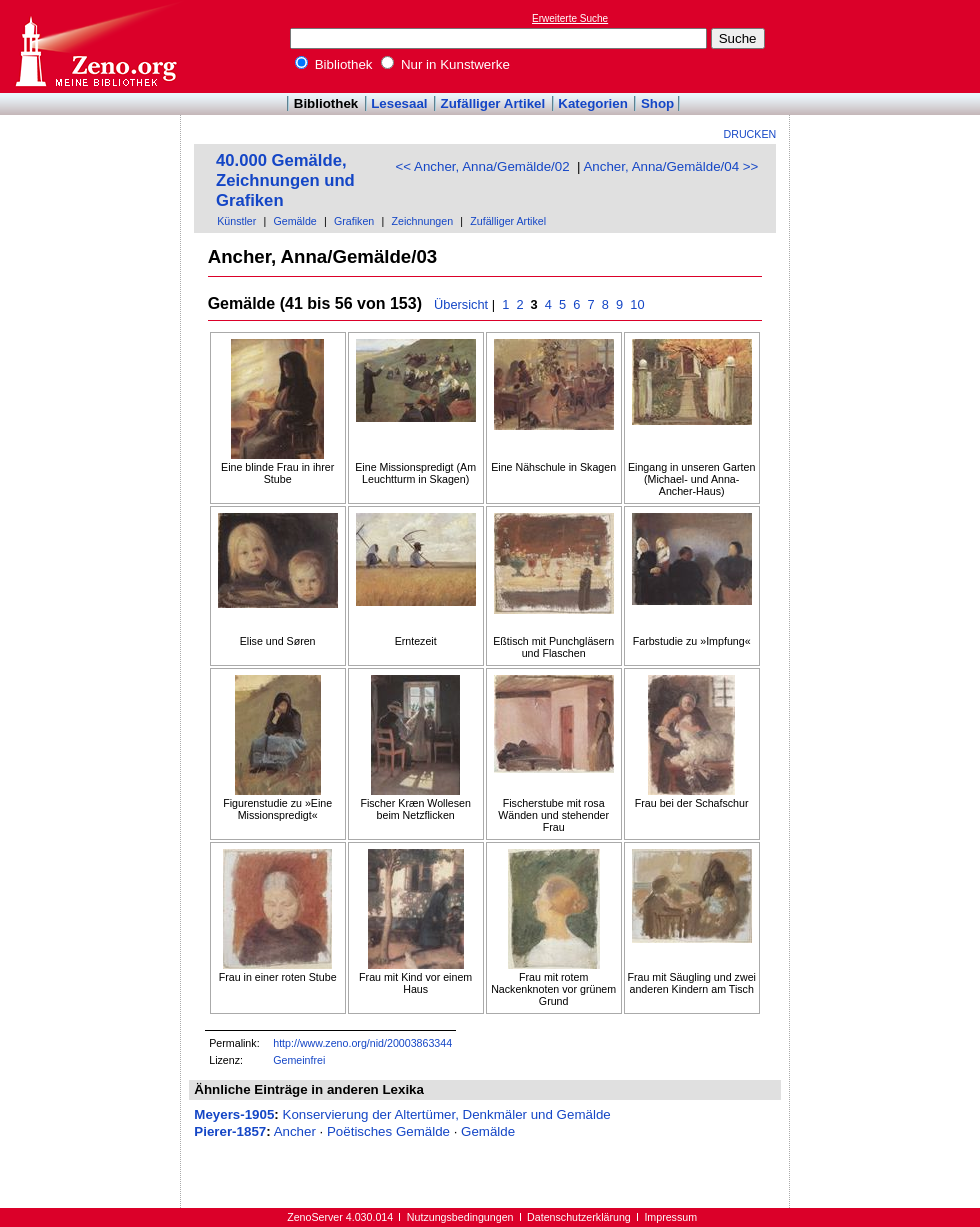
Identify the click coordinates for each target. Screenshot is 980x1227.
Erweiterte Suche (570, 18)
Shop (657, 103)
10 (637, 304)
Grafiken (354, 221)
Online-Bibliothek (95, 46)
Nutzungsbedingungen (460, 1217)
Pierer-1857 (230, 1131)
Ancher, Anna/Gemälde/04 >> (670, 166)
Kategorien (593, 103)
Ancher (295, 1131)
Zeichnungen (422, 221)
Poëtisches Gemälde (388, 1131)
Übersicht (461, 304)
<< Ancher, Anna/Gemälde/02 (482, 166)
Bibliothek (334, 64)
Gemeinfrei (299, 1060)
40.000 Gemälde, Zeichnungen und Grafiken (285, 180)
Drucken (750, 134)
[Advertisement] (888, 46)
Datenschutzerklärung (579, 1217)
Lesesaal (399, 103)
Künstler (236, 221)
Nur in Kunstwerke (445, 64)
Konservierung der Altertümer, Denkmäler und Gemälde (447, 1114)
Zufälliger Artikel (493, 103)
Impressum (670, 1217)
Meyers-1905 (234, 1114)
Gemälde (295, 221)
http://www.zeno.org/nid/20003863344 (362, 1043)
